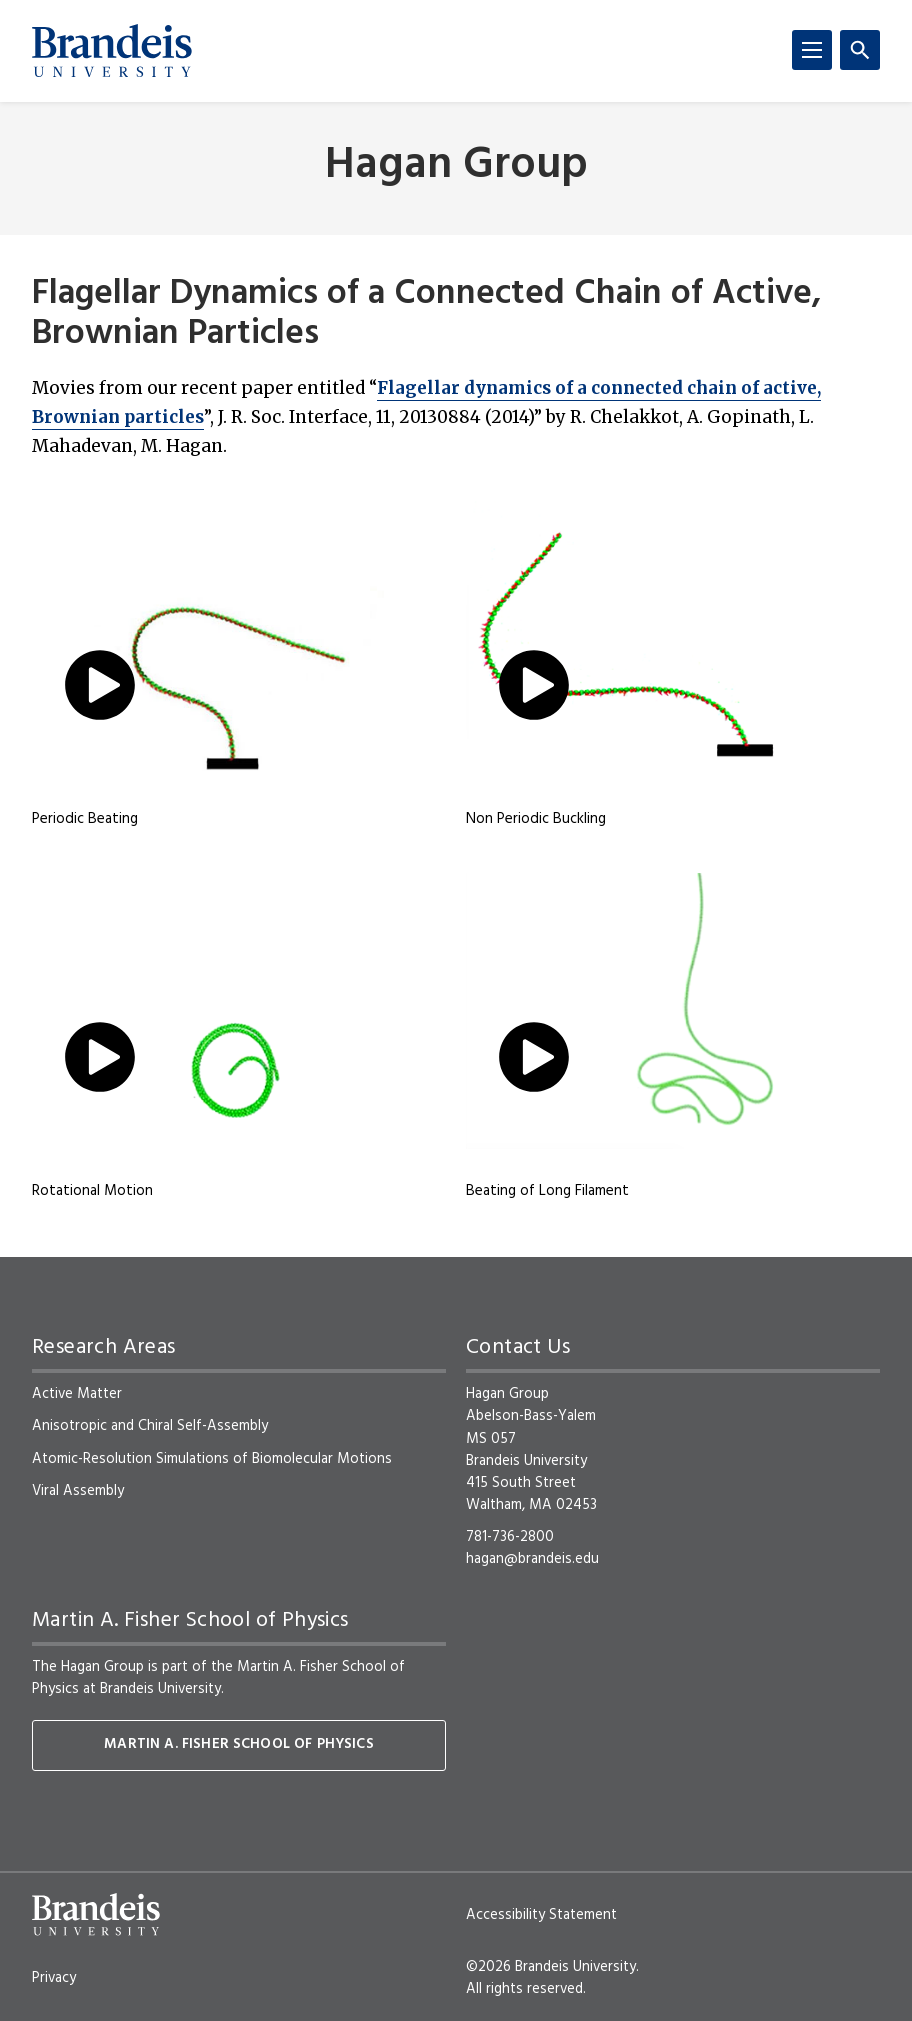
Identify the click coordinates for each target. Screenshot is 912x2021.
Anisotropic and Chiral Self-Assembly (150, 1426)
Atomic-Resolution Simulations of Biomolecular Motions (212, 1459)
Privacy (54, 1978)
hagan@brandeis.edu (532, 1559)
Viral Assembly (78, 1491)
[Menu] (812, 50)
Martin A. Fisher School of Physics (238, 1744)
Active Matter (77, 1394)
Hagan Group (456, 166)
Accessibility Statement (541, 1915)
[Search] (860, 50)
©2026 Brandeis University (551, 1967)
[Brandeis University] (112, 51)
